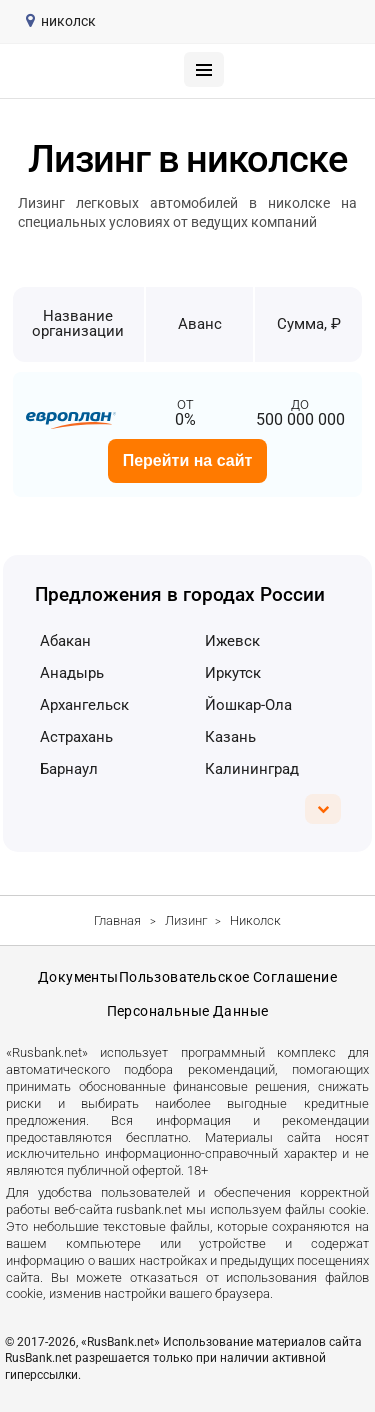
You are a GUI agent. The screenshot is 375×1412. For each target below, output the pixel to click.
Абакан (65, 641)
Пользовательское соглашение (228, 977)
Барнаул (69, 769)
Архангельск (84, 705)
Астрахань (76, 737)
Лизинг (186, 920)
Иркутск (233, 673)
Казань (230, 737)
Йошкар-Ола (248, 705)
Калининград (252, 769)
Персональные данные (188, 1011)
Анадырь (72, 673)
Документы (78, 977)
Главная (117, 920)
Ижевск (232, 641)
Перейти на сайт (188, 460)
